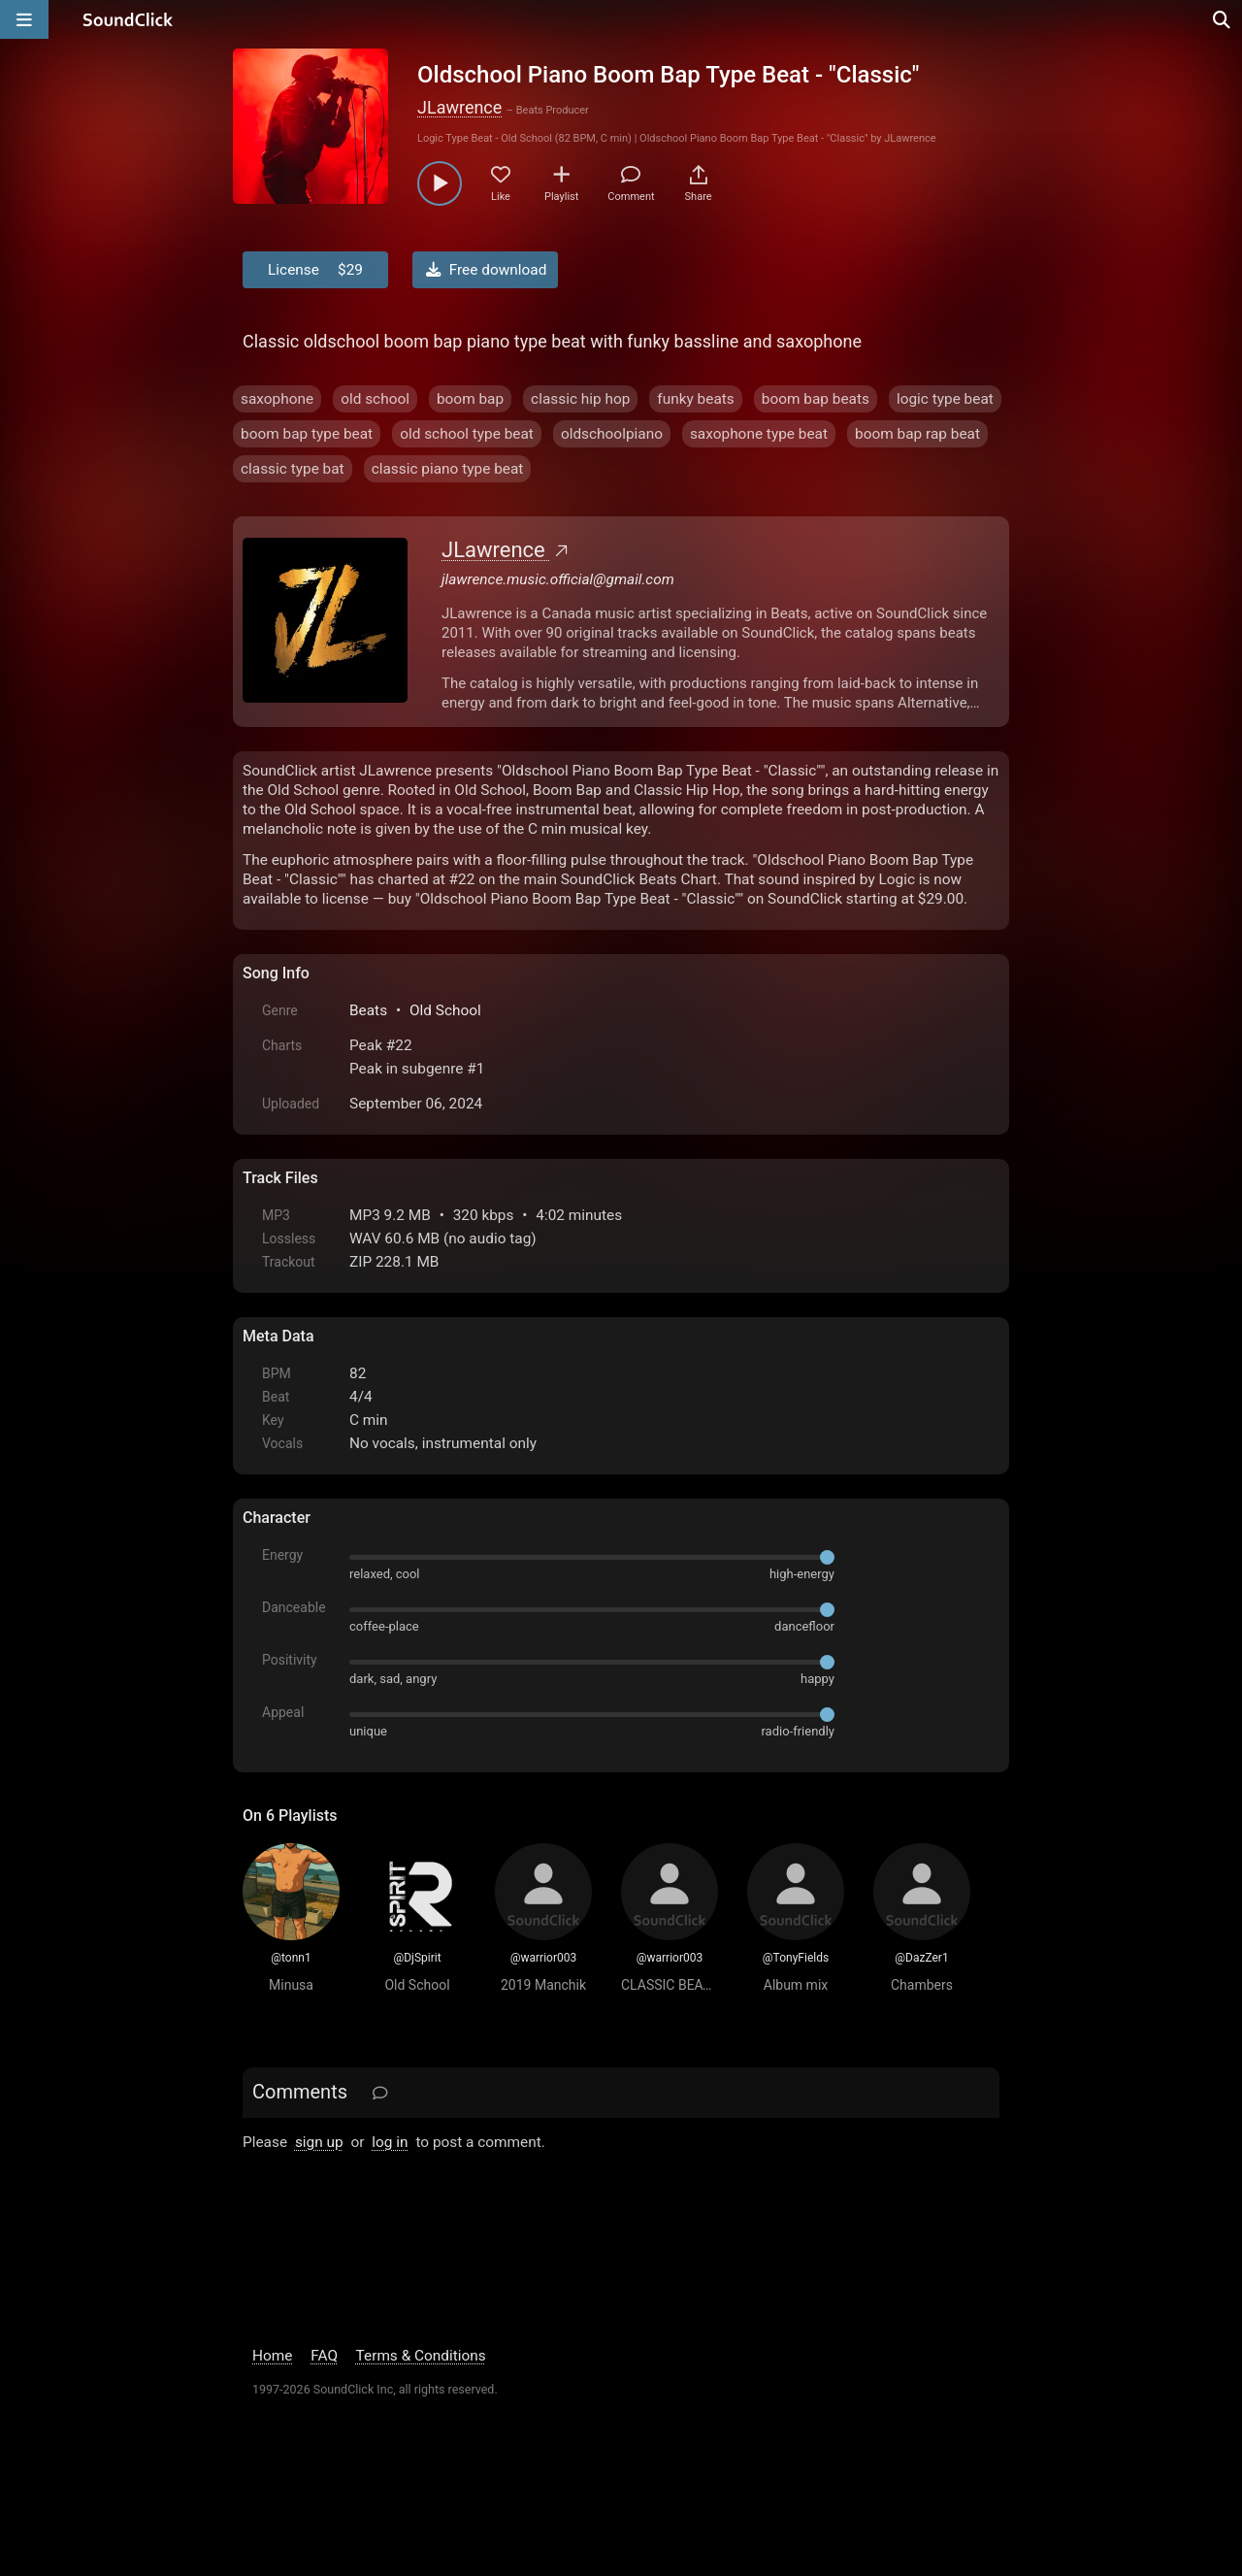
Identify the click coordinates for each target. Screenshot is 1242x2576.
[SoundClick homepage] (128, 19)
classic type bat (292, 469)
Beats (368, 1010)
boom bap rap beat (917, 434)
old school (375, 399)
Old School (445, 1010)
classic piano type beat (448, 469)
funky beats (695, 399)
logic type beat (945, 399)
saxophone (277, 399)
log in (390, 2142)
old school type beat (467, 434)
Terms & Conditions (421, 2355)
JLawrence (459, 107)
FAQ (324, 2355)
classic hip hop (580, 399)
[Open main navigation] (24, 19)
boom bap (470, 399)
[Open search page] (1222, 19)
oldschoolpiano (612, 434)
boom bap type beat (307, 434)
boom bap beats (815, 399)
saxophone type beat (759, 434)
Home (272, 2355)
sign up (319, 2142)
